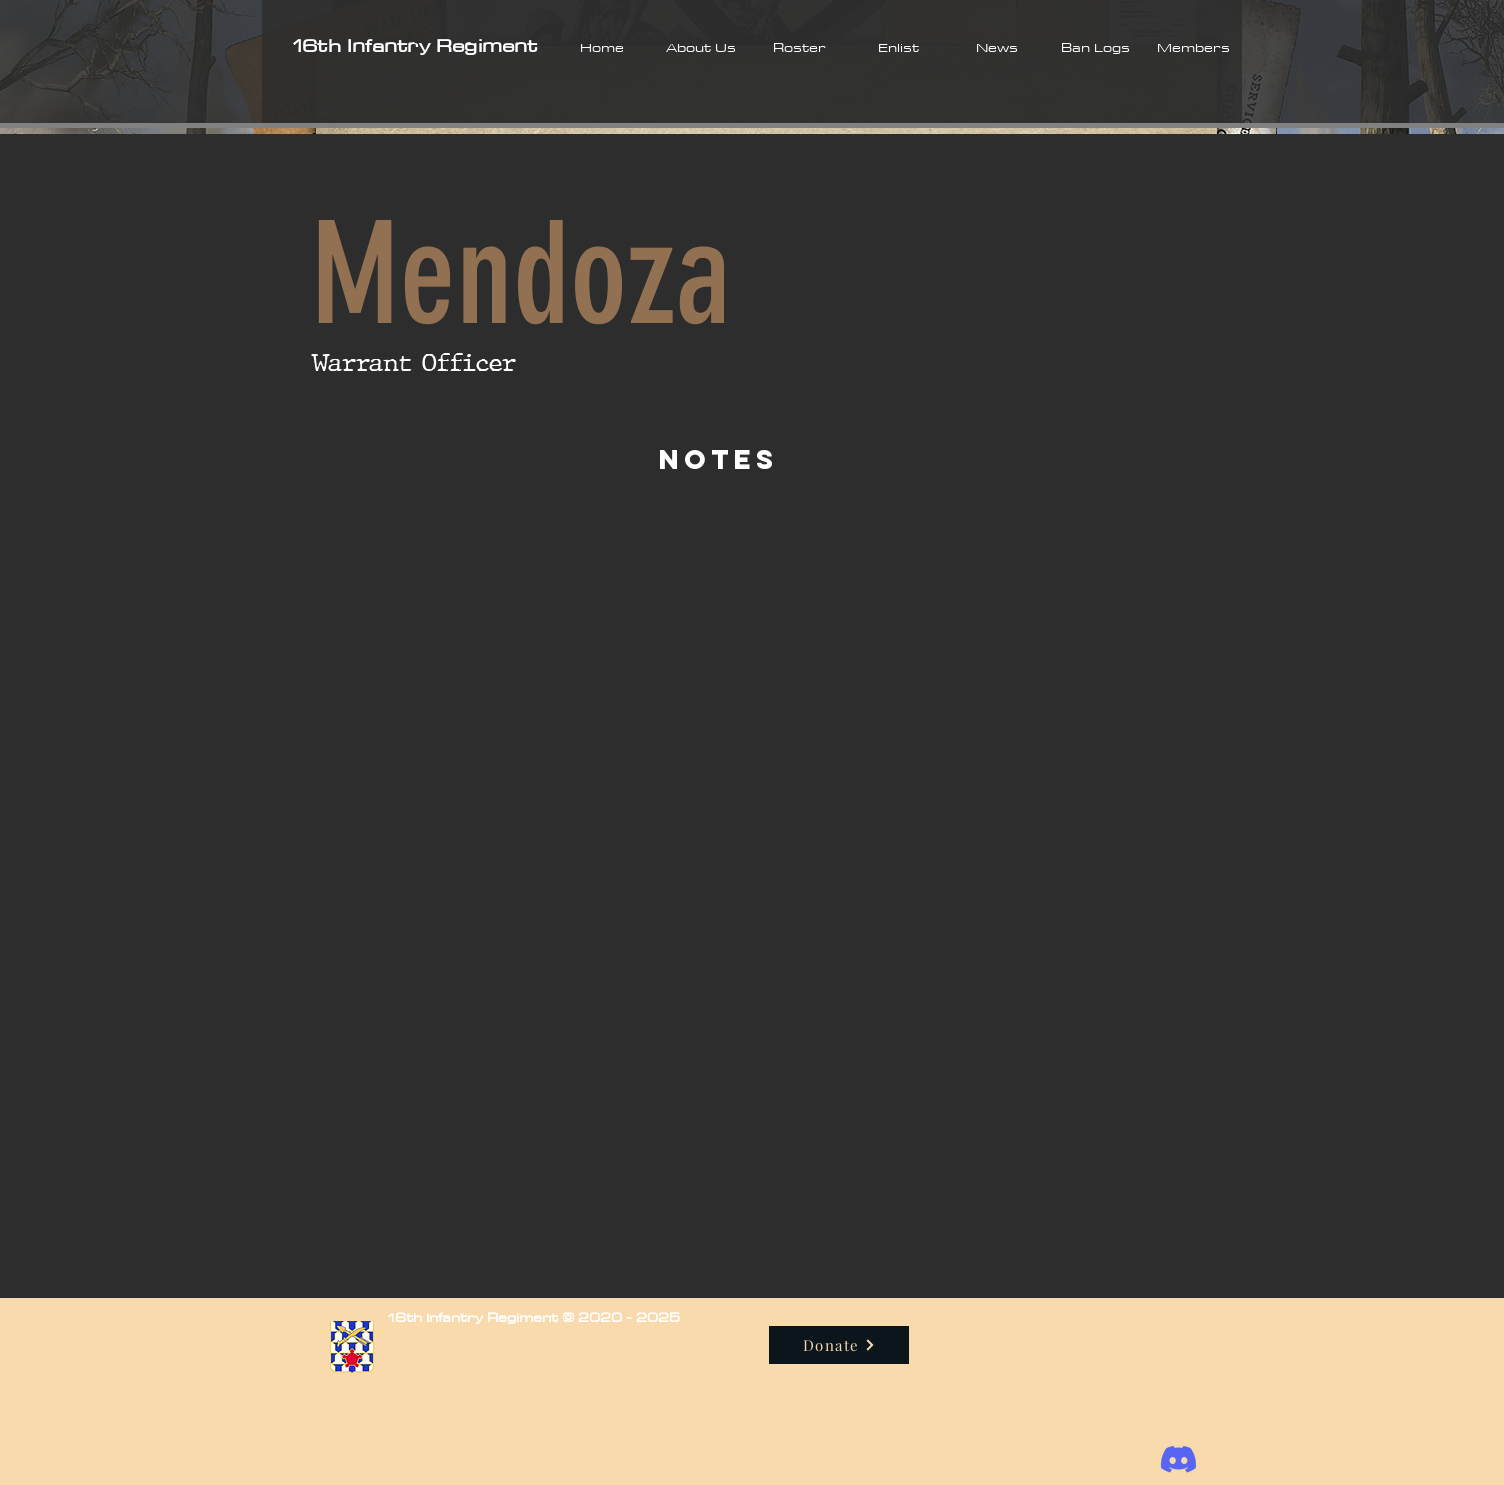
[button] (700, 47)
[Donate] (839, 1345)
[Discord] (1178, 1459)
